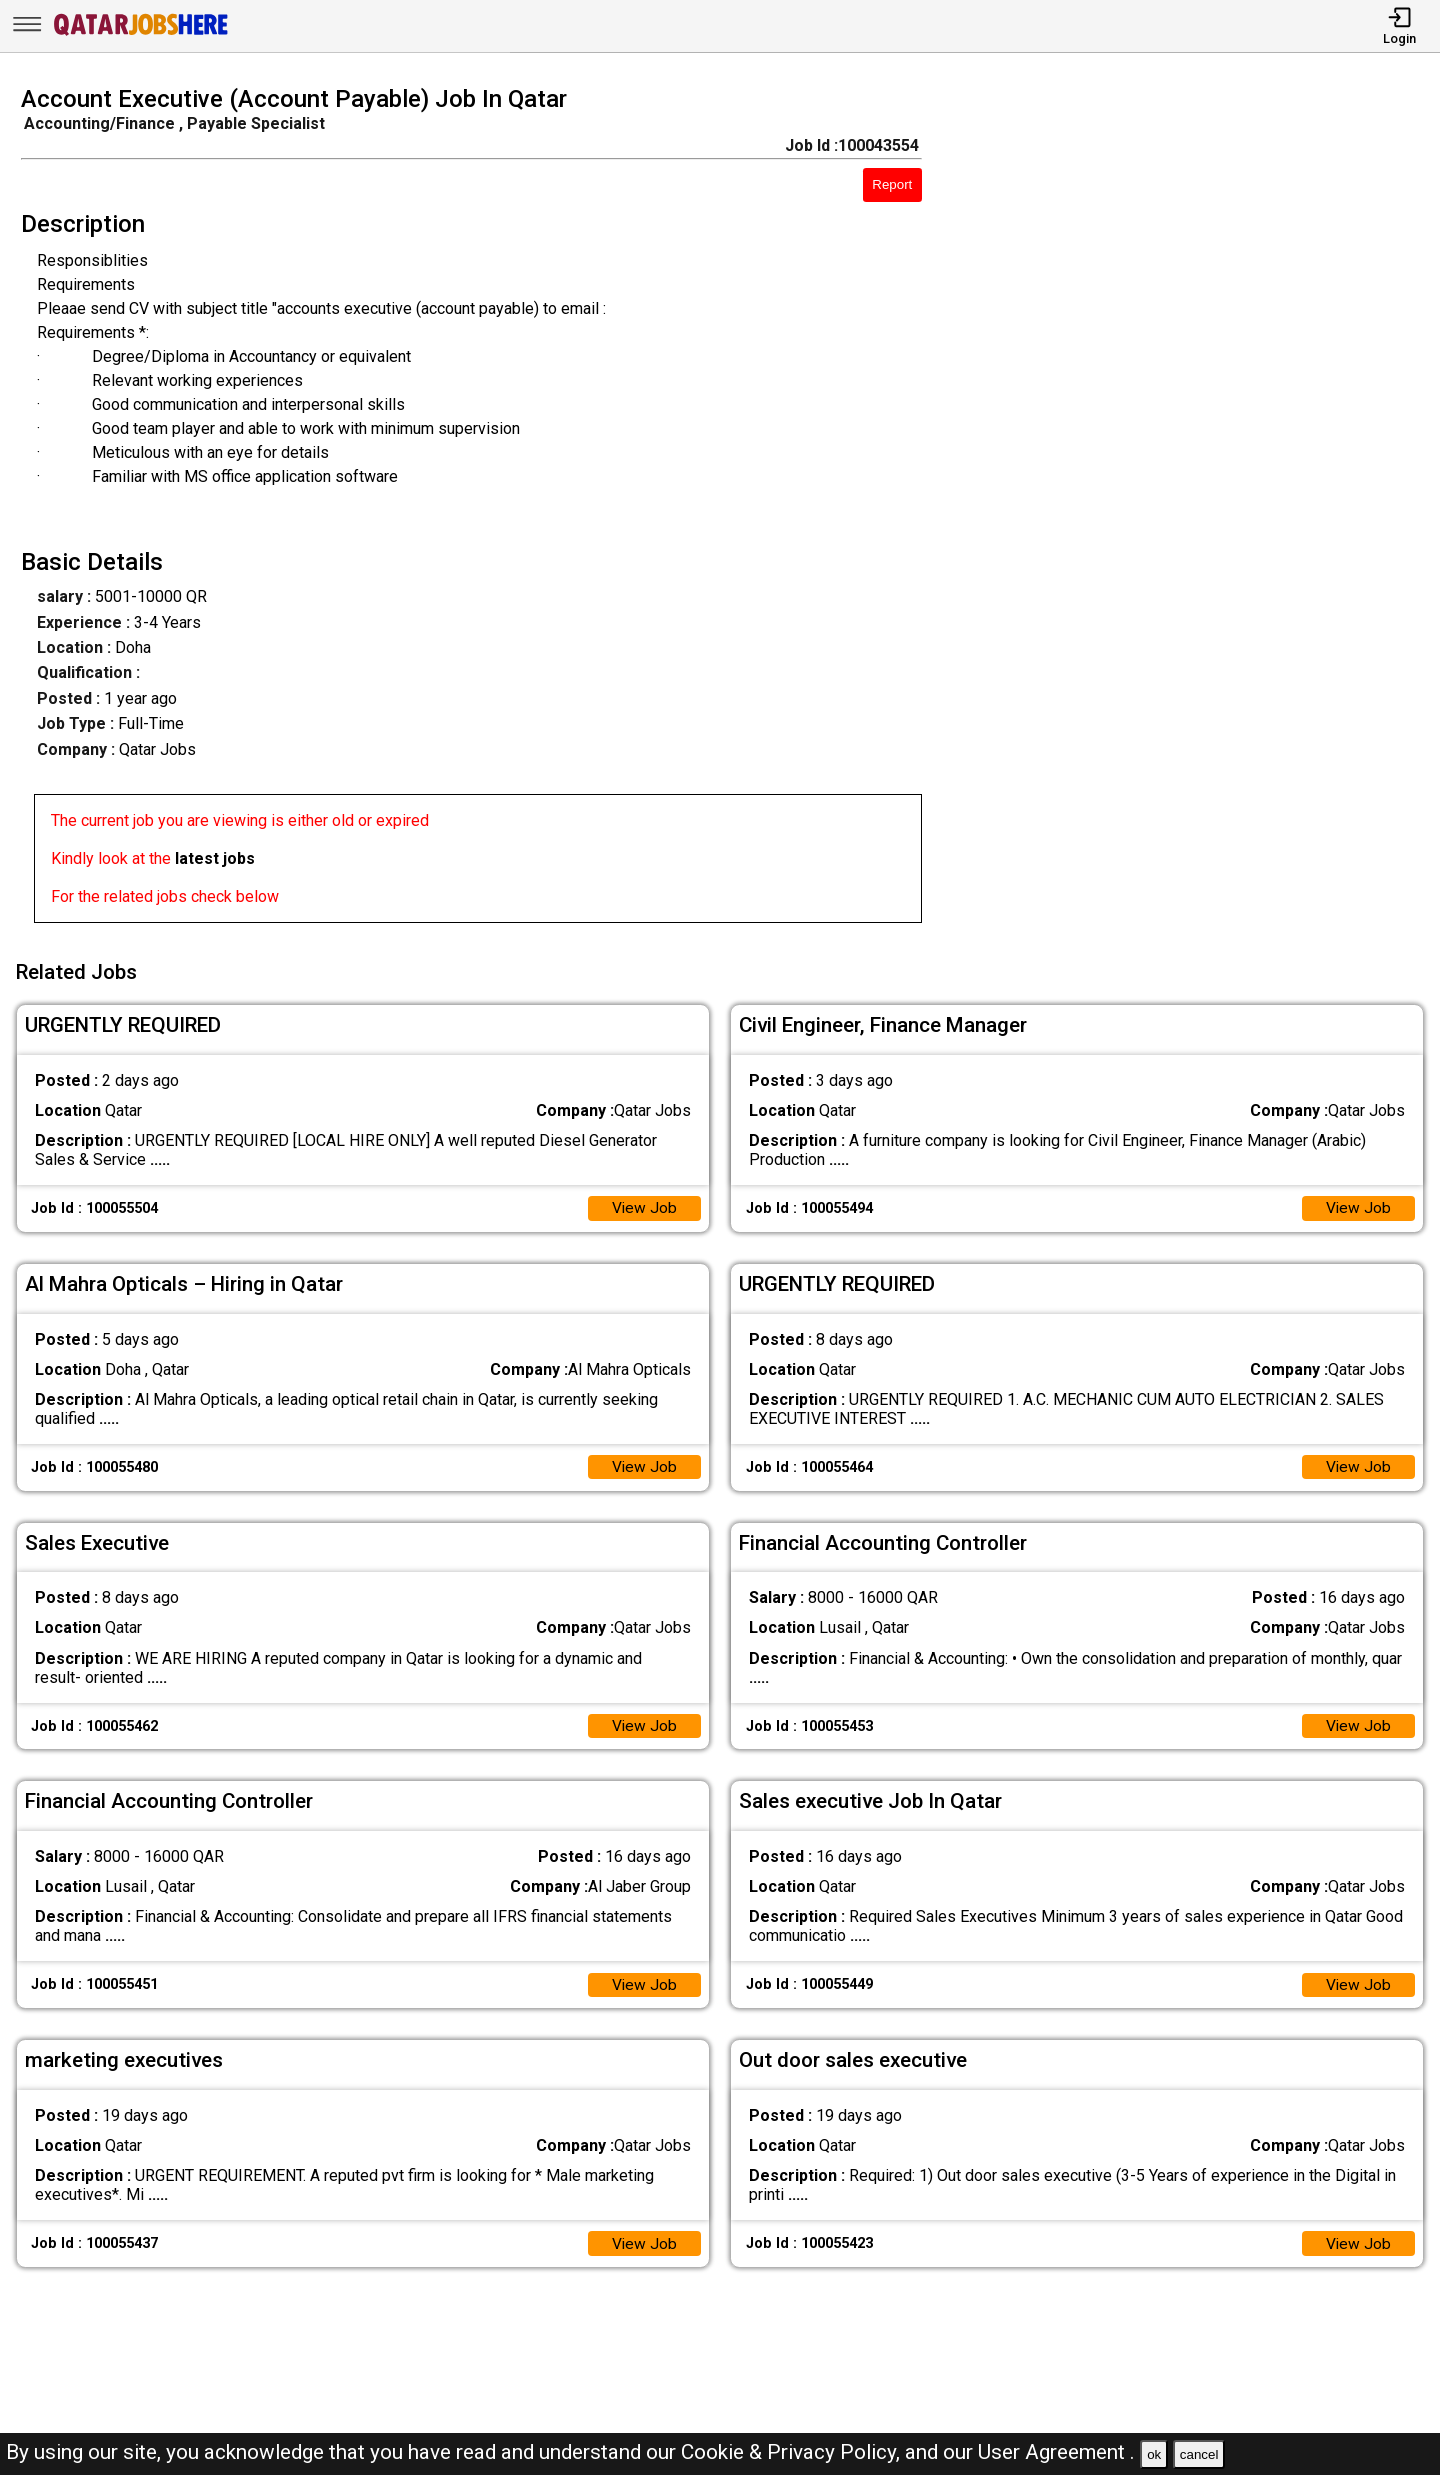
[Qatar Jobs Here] (141, 33)
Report (892, 184)
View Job (644, 1204)
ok (1154, 2454)
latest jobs (215, 858)
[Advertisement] (1199, 510)
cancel (1199, 2454)
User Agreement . (1056, 2452)
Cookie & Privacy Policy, (793, 2452)
